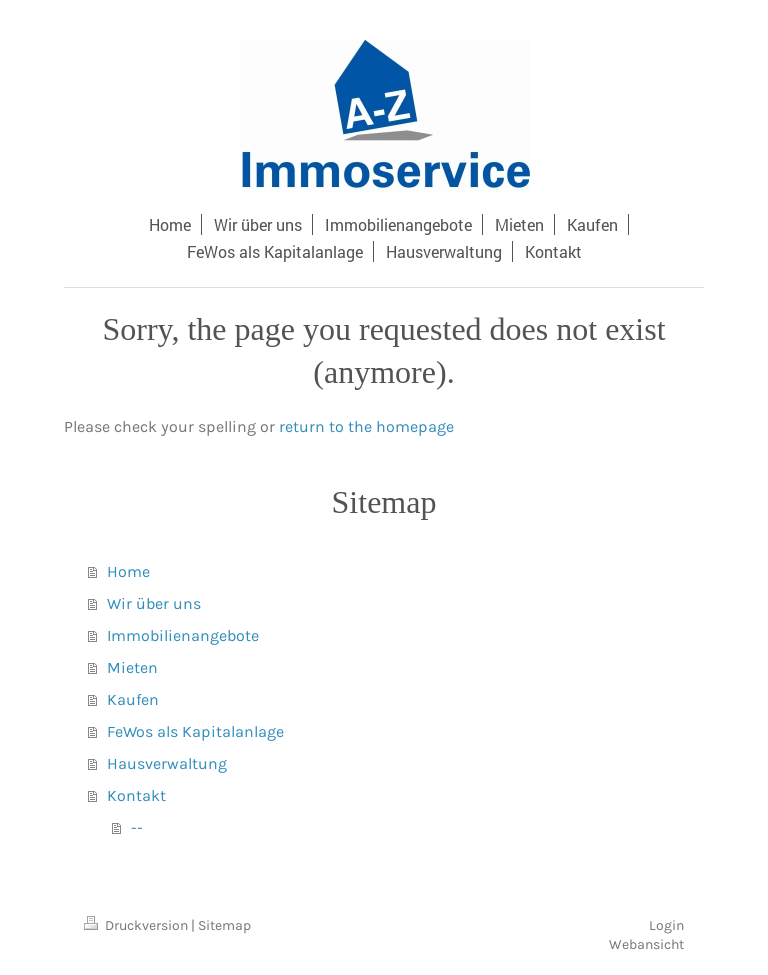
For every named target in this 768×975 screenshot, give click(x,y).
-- (137, 827)
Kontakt (136, 795)
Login (666, 925)
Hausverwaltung (167, 763)
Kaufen (133, 699)
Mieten (132, 667)
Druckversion (137, 925)
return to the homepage (366, 426)
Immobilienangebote (183, 635)
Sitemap (224, 925)
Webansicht (646, 944)
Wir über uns (154, 603)
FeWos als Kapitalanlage (195, 731)
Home (128, 571)
